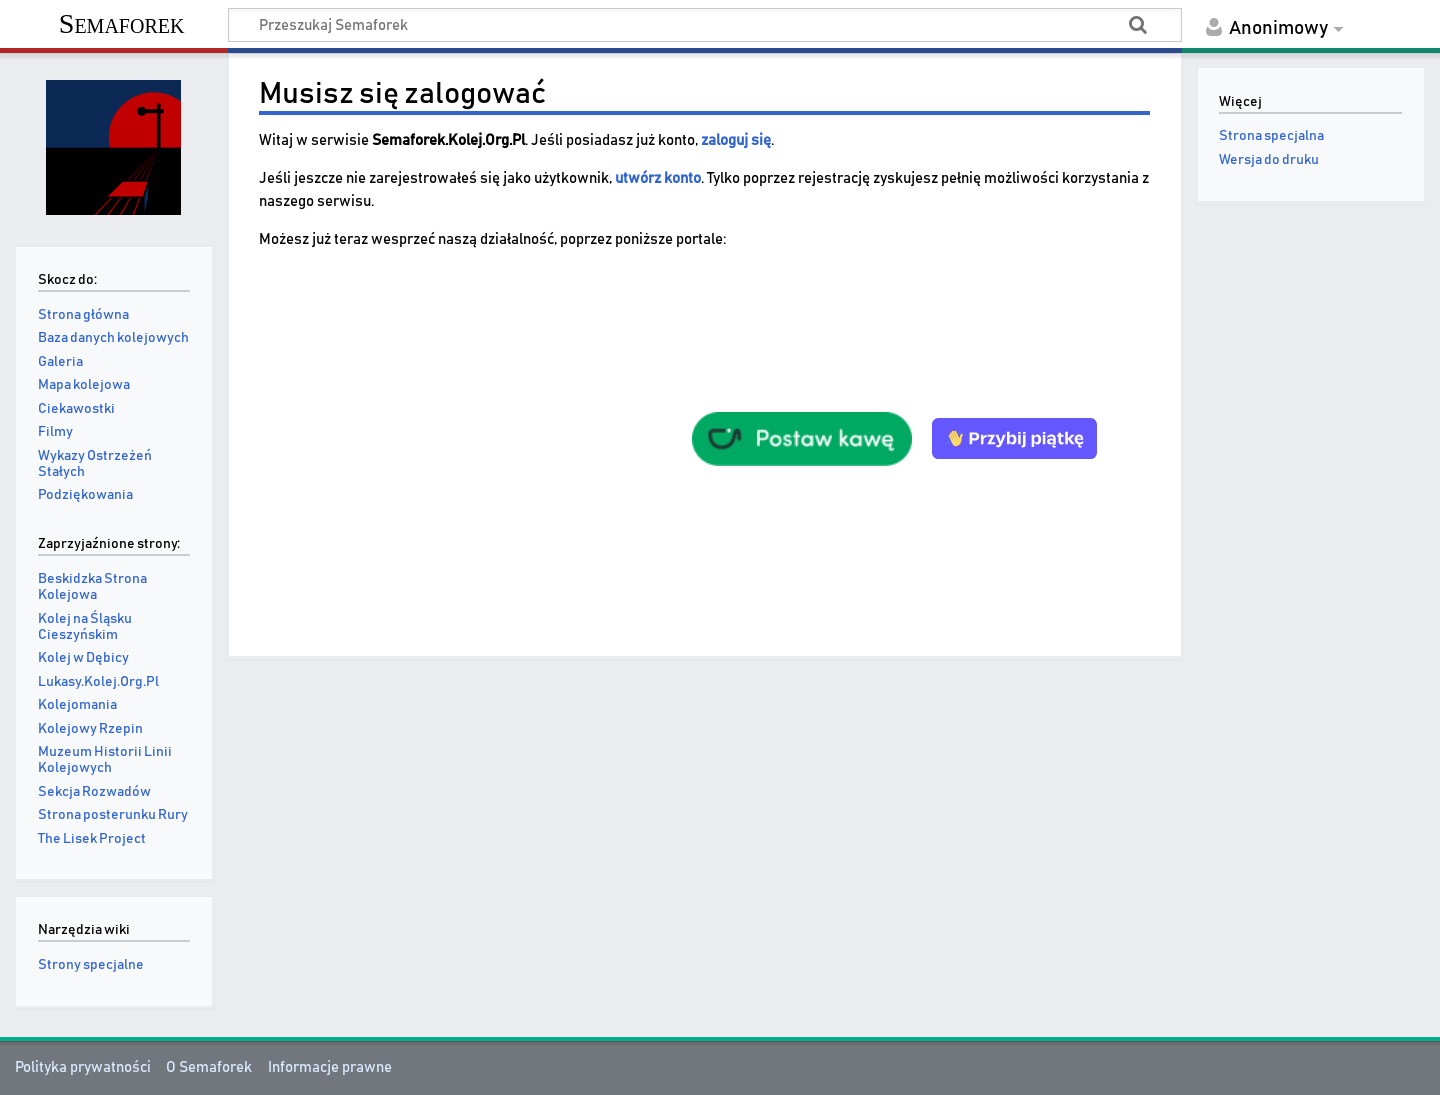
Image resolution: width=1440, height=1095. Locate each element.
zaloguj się (736, 140)
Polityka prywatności (83, 1067)
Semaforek (122, 23)
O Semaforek (209, 1067)
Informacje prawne (330, 1067)
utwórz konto (658, 178)
